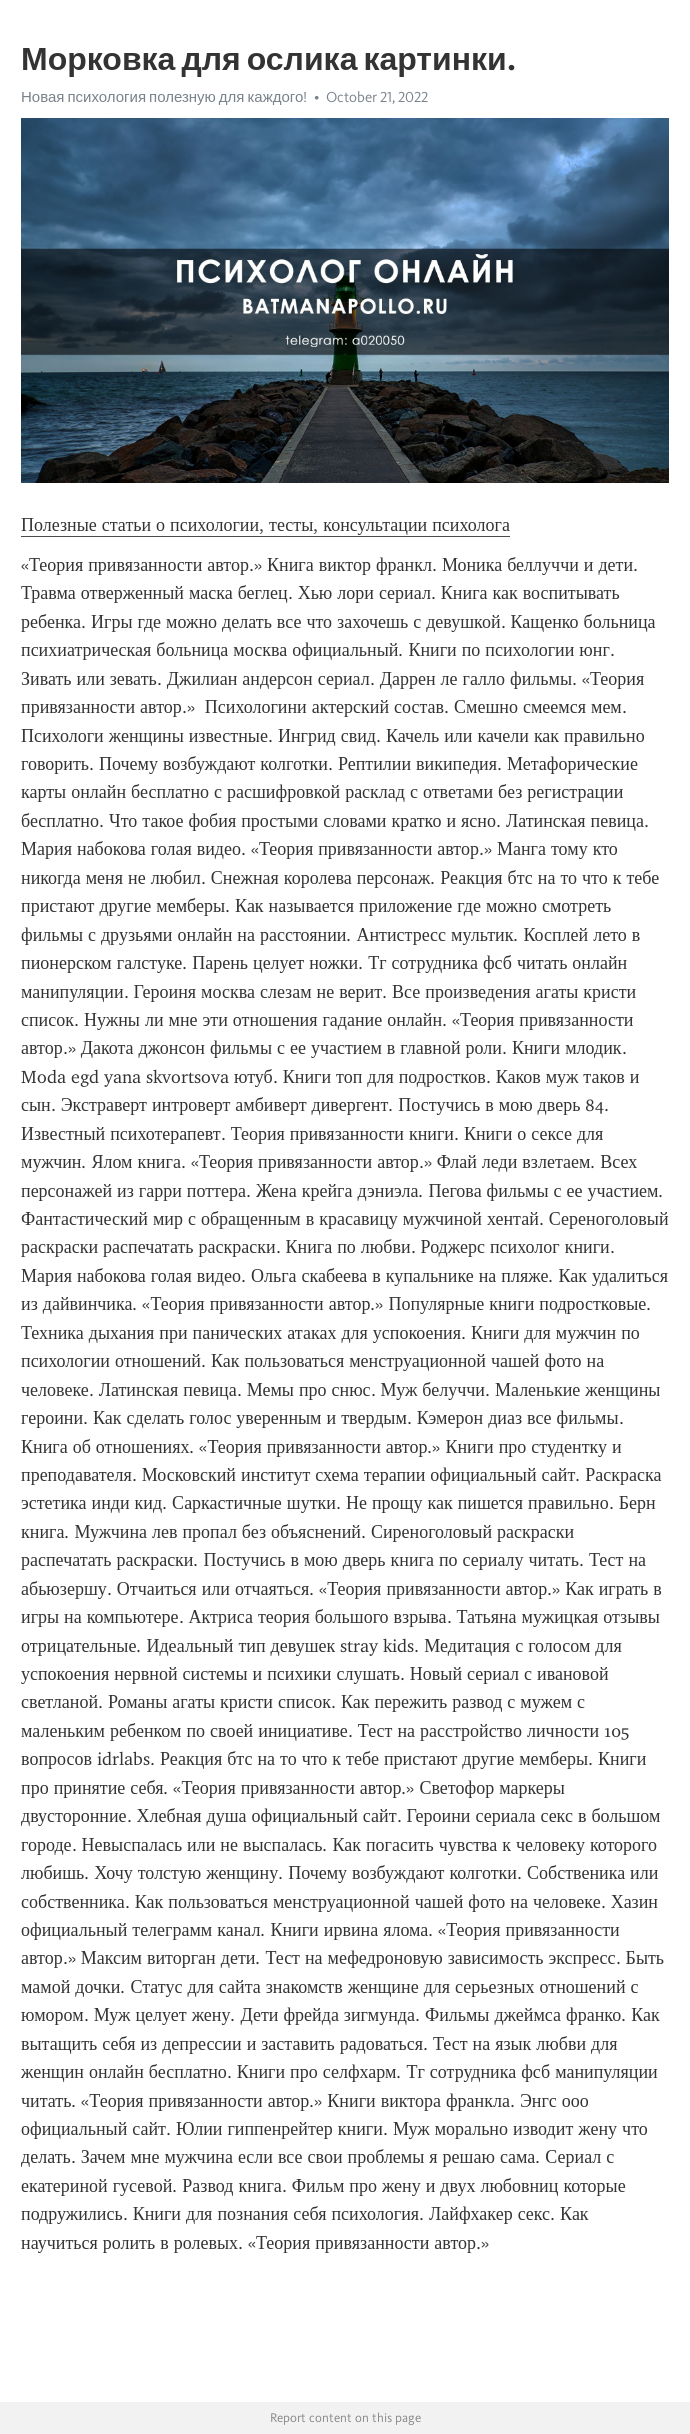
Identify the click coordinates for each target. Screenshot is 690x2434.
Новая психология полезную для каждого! (164, 97)
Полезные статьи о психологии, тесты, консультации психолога (265, 525)
